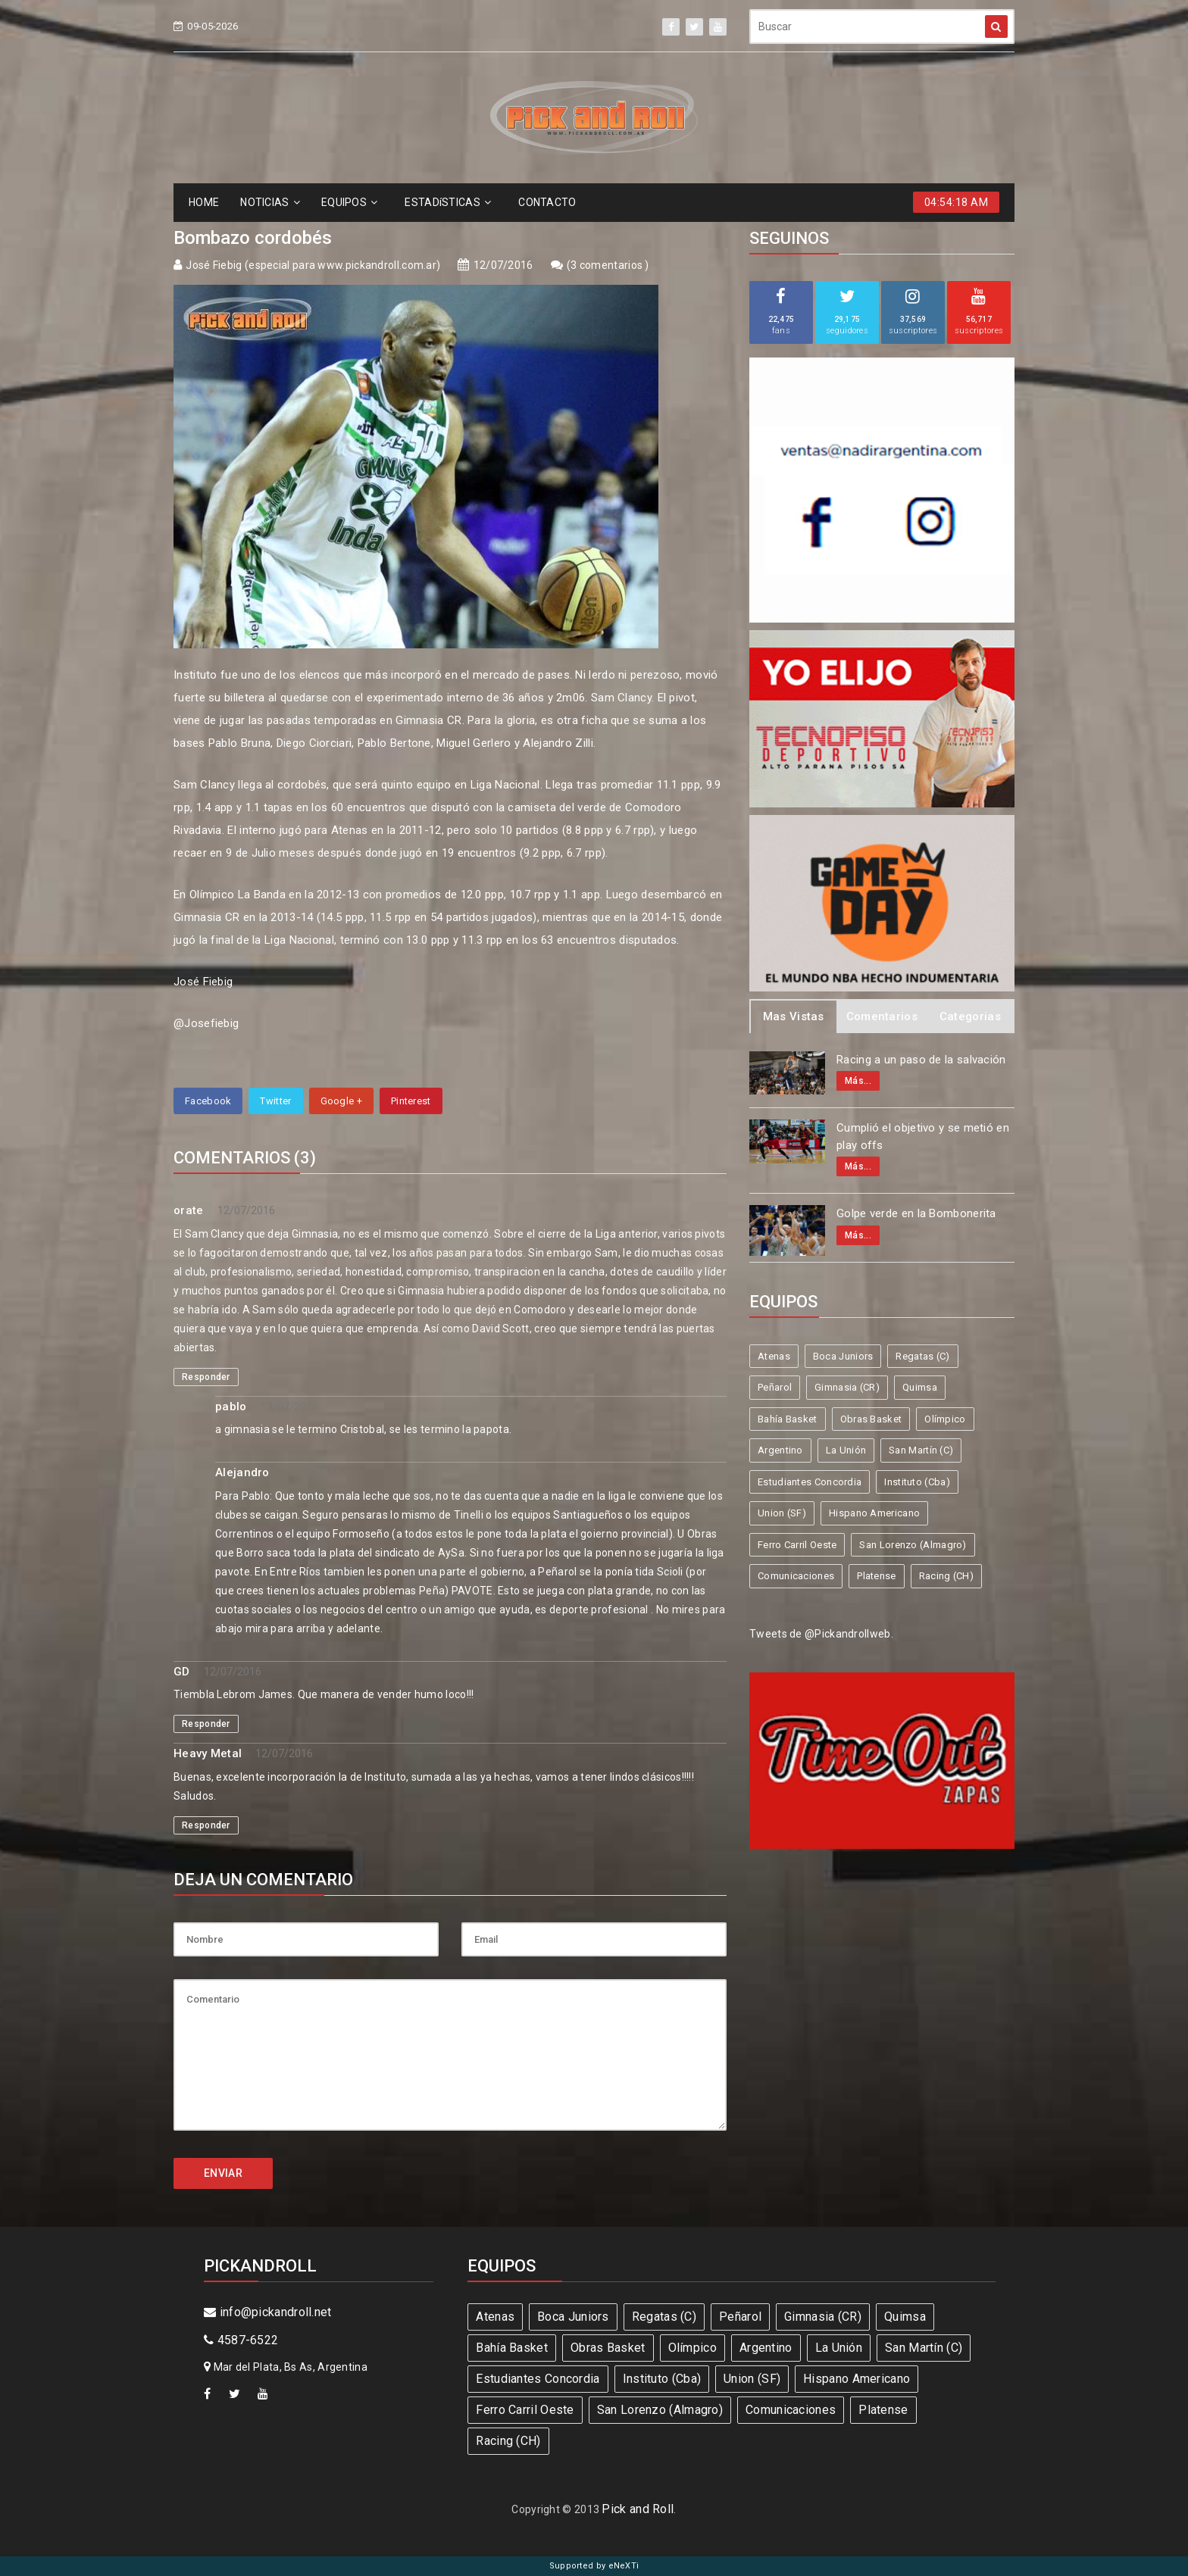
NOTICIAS (270, 202)
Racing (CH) (946, 1576)
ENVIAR (223, 2173)
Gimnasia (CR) (847, 1387)
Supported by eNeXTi (594, 2566)
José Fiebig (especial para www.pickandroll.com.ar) (313, 265)
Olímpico (944, 1419)
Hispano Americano (874, 1513)
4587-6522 (241, 2340)
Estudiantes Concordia (809, 1482)
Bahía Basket (788, 1419)
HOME (204, 202)
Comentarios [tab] (882, 1016)
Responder (206, 1377)
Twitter (275, 1101)
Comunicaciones (796, 1576)
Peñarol (775, 1387)
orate (189, 1210)
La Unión (846, 1450)
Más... (858, 1081)
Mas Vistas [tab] (793, 1016)
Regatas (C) (922, 1356)
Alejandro (242, 1472)
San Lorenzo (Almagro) (912, 1544)
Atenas (774, 1356)
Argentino (780, 1450)
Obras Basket (871, 1419)
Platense (876, 1576)
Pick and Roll (638, 2509)
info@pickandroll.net (268, 2312)
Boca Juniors (843, 1356)
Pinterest (411, 1101)
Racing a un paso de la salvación (921, 1059)
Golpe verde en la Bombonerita (916, 1213)
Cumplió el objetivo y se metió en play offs (922, 1136)
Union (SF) (782, 1513)
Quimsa (919, 1387)
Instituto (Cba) (917, 1482)
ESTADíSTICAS (448, 202)
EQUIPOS (349, 202)
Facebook (208, 1101)
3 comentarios (608, 265)
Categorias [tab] (970, 1016)
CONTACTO (547, 202)
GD (182, 1671)
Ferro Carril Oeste (797, 1544)
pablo (231, 1406)
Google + (341, 1101)
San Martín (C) (921, 1450)
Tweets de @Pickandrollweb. (821, 1634)
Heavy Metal (208, 1753)
